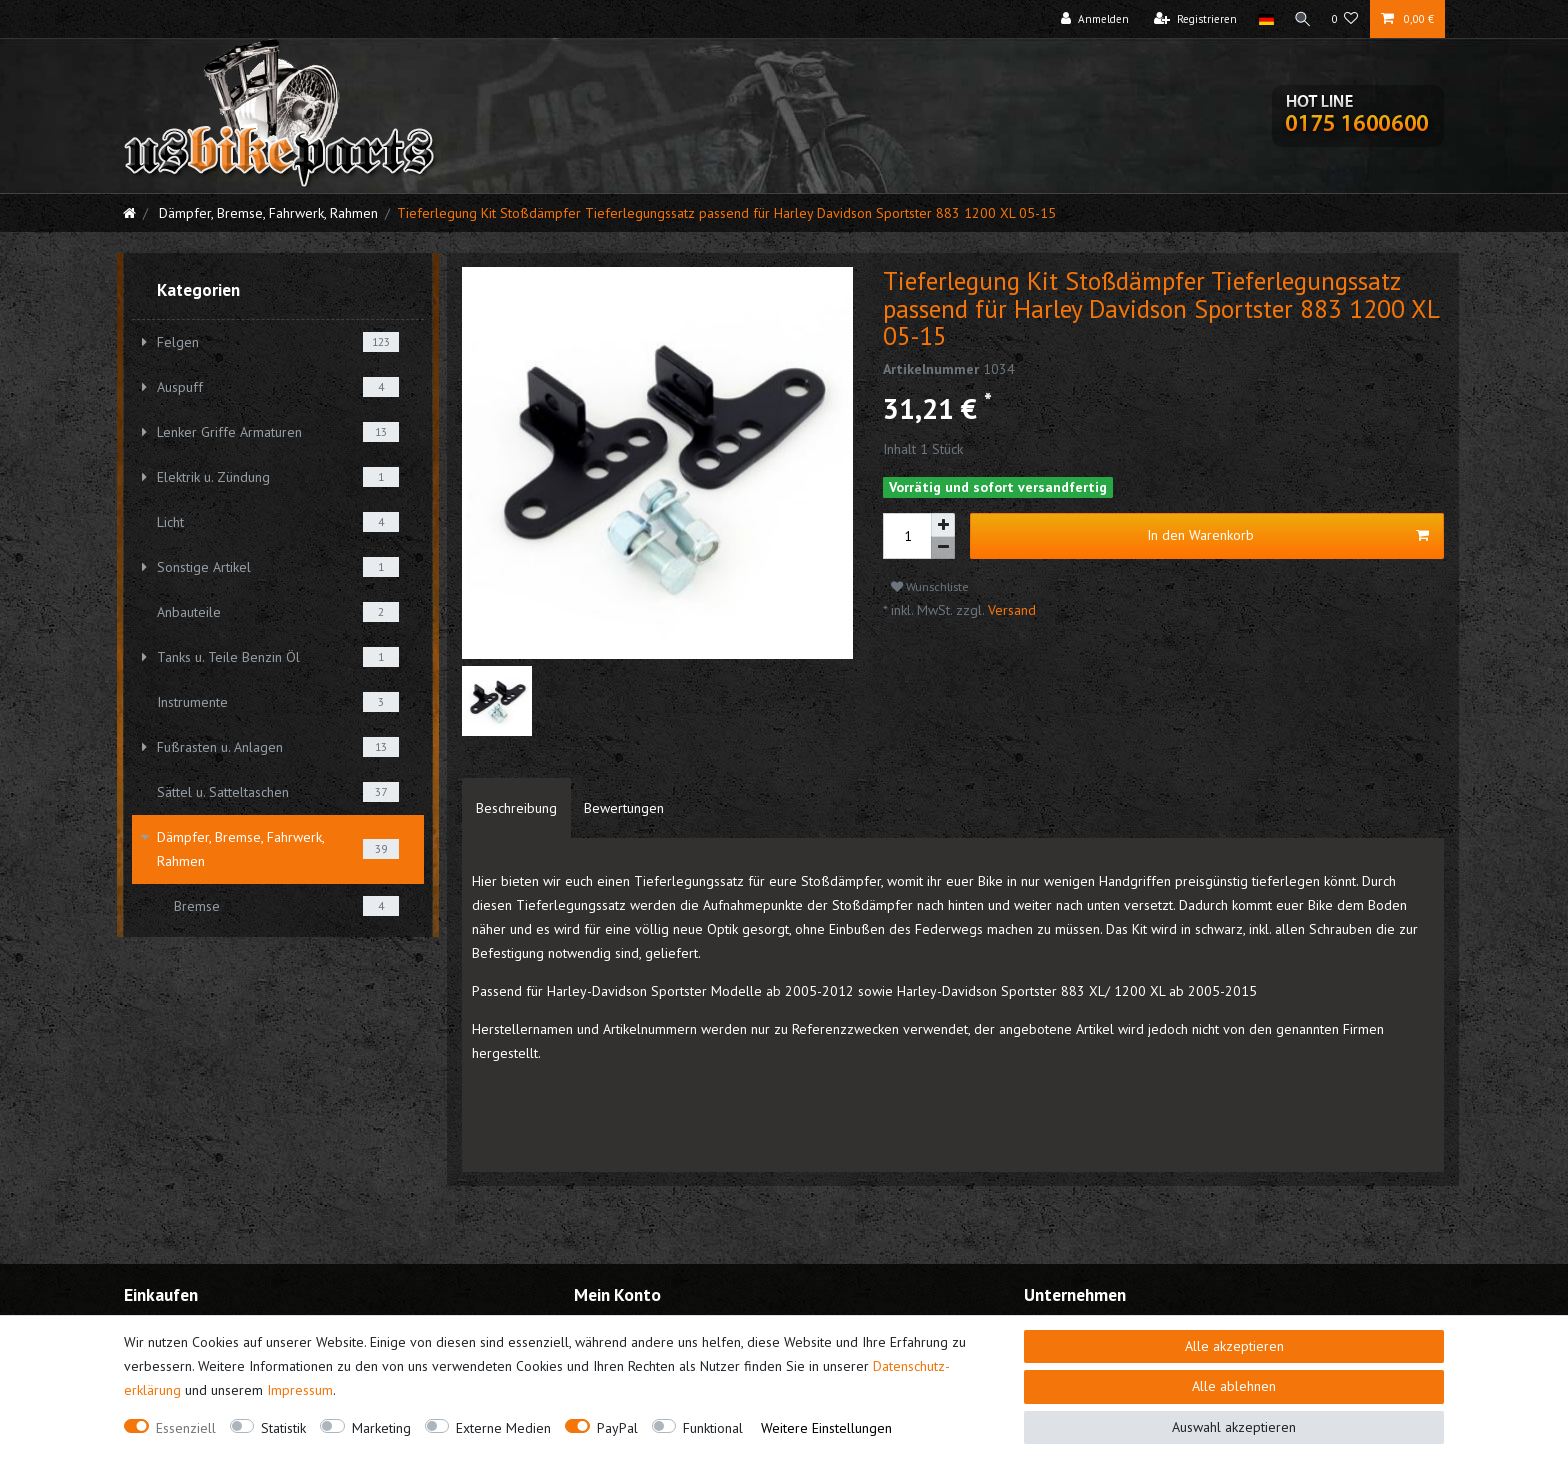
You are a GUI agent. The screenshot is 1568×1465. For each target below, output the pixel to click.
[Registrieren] (1191, 19)
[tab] (516, 808)
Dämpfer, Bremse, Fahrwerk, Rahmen (266, 213)
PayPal (617, 1428)
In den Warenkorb (1288, 535)
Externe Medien (503, 1428)
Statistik (283, 1428)
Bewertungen (624, 808)
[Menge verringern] (943, 548)
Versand (1010, 610)
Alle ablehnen (1234, 1386)
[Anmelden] (1091, 19)
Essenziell (186, 1428)
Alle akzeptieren (1234, 1346)
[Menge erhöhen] (943, 525)
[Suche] (1301, 19)
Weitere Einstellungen (826, 1428)
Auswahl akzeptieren (1234, 1427)
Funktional (713, 1428)
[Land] (1261, 19)
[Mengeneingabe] (907, 536)
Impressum (300, 1390)
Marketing (381, 1428)
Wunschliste (930, 586)
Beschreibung (516, 808)
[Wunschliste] (1345, 19)
